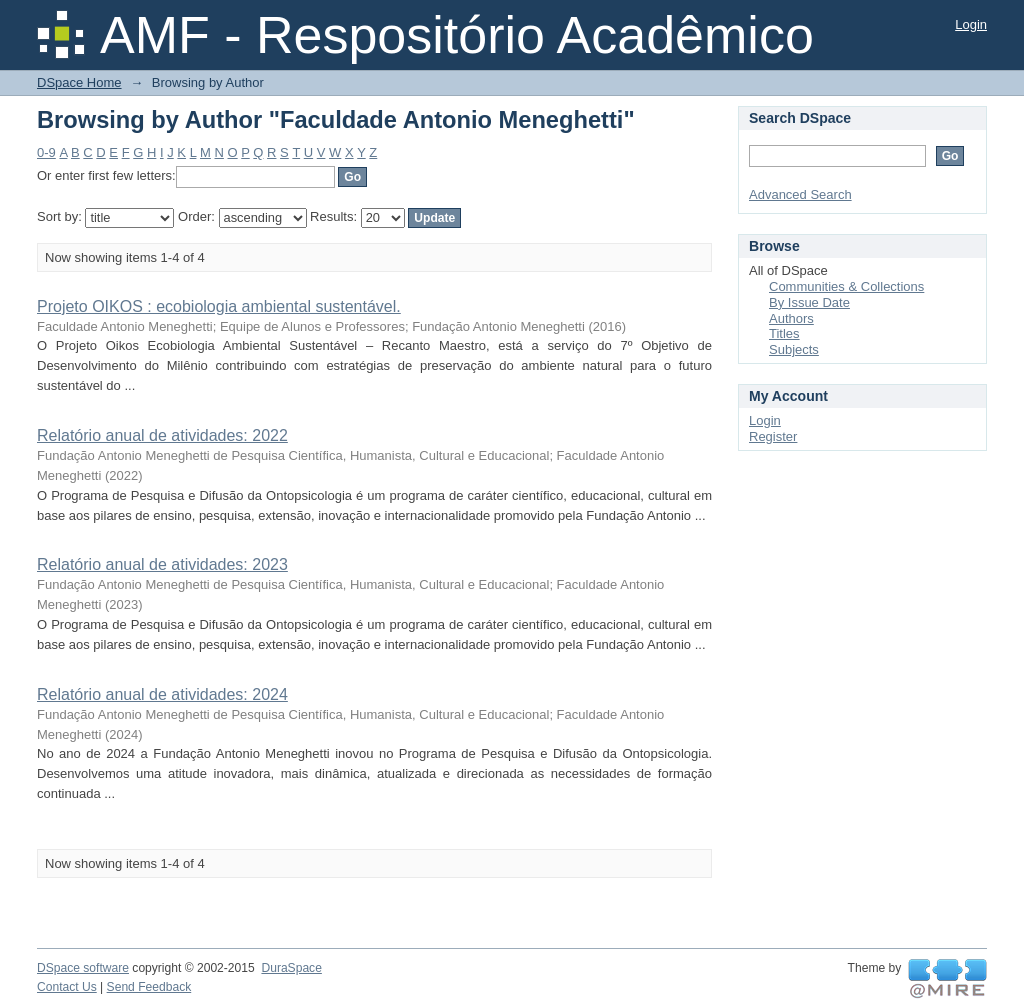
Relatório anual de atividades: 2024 (162, 694)
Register (773, 436)
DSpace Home (79, 82)
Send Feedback (149, 987)
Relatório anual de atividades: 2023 (162, 564)
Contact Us (67, 987)
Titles (784, 333)
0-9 (46, 152)
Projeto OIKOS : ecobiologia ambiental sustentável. (219, 306)
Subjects (794, 349)
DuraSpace (291, 968)
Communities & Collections (846, 286)
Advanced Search (800, 194)
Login (971, 24)
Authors (791, 318)
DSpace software (83, 968)
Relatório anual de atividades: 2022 (162, 435)
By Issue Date (809, 302)
